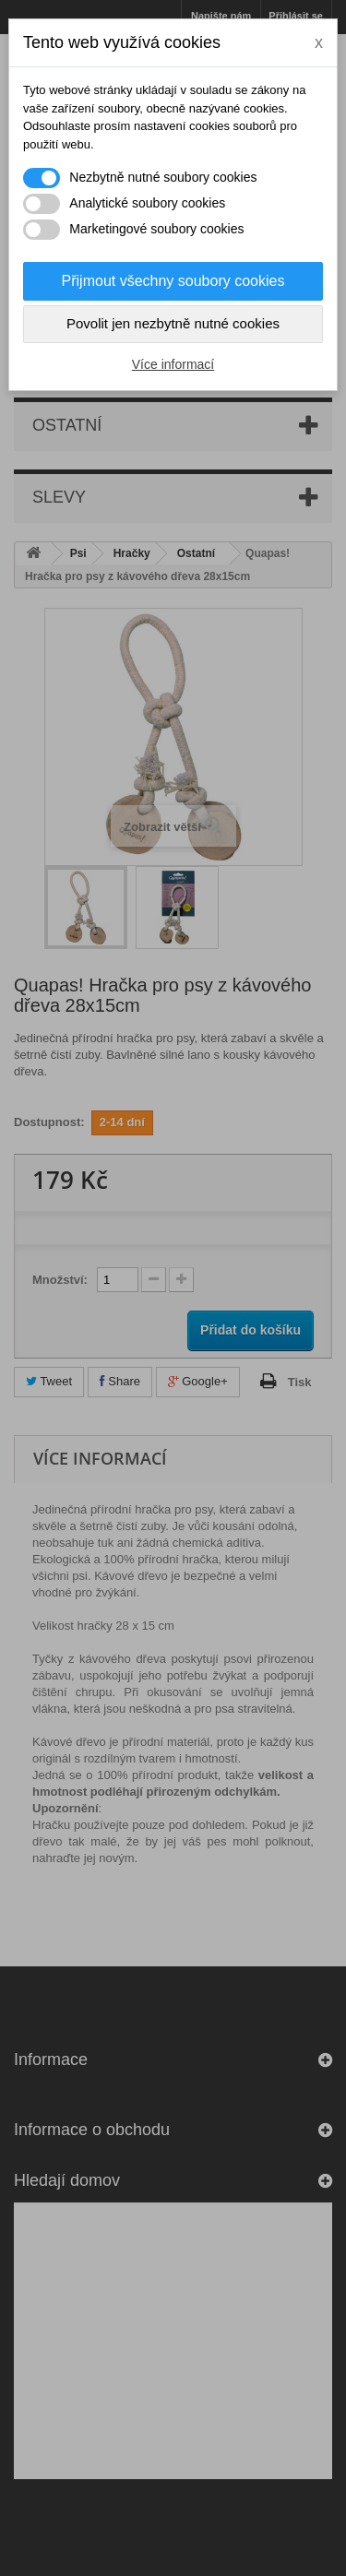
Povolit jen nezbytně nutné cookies (173, 323)
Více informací (173, 364)
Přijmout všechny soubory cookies (173, 281)
